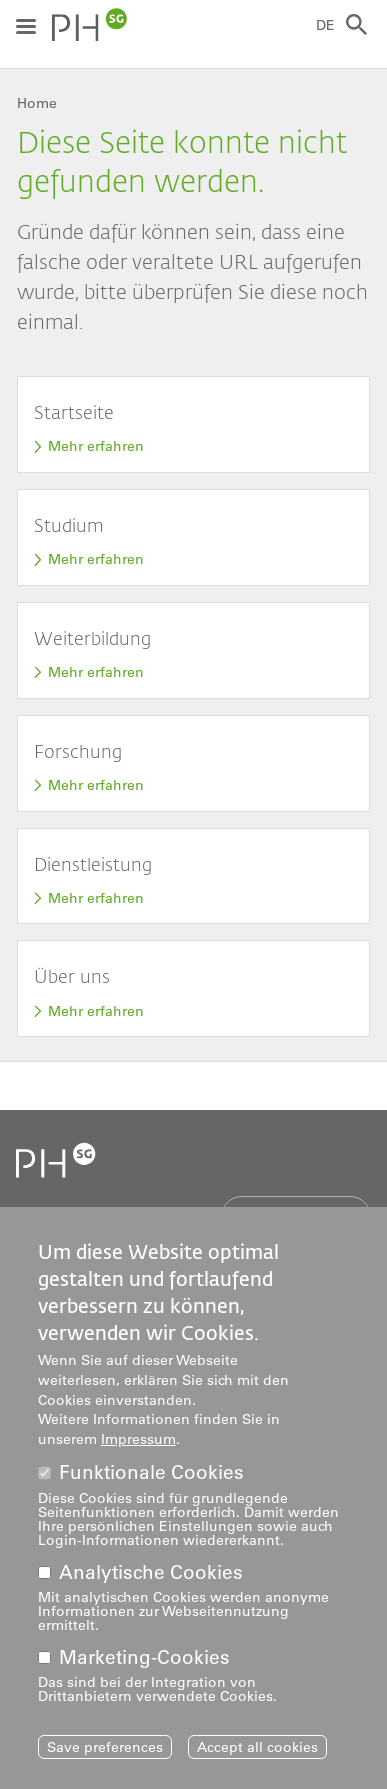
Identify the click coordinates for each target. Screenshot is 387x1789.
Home (37, 103)
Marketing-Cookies (144, 1666)
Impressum (138, 1448)
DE (325, 25)
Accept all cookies (257, 1756)
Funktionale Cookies (151, 1481)
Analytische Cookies (151, 1581)
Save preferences (105, 1756)
